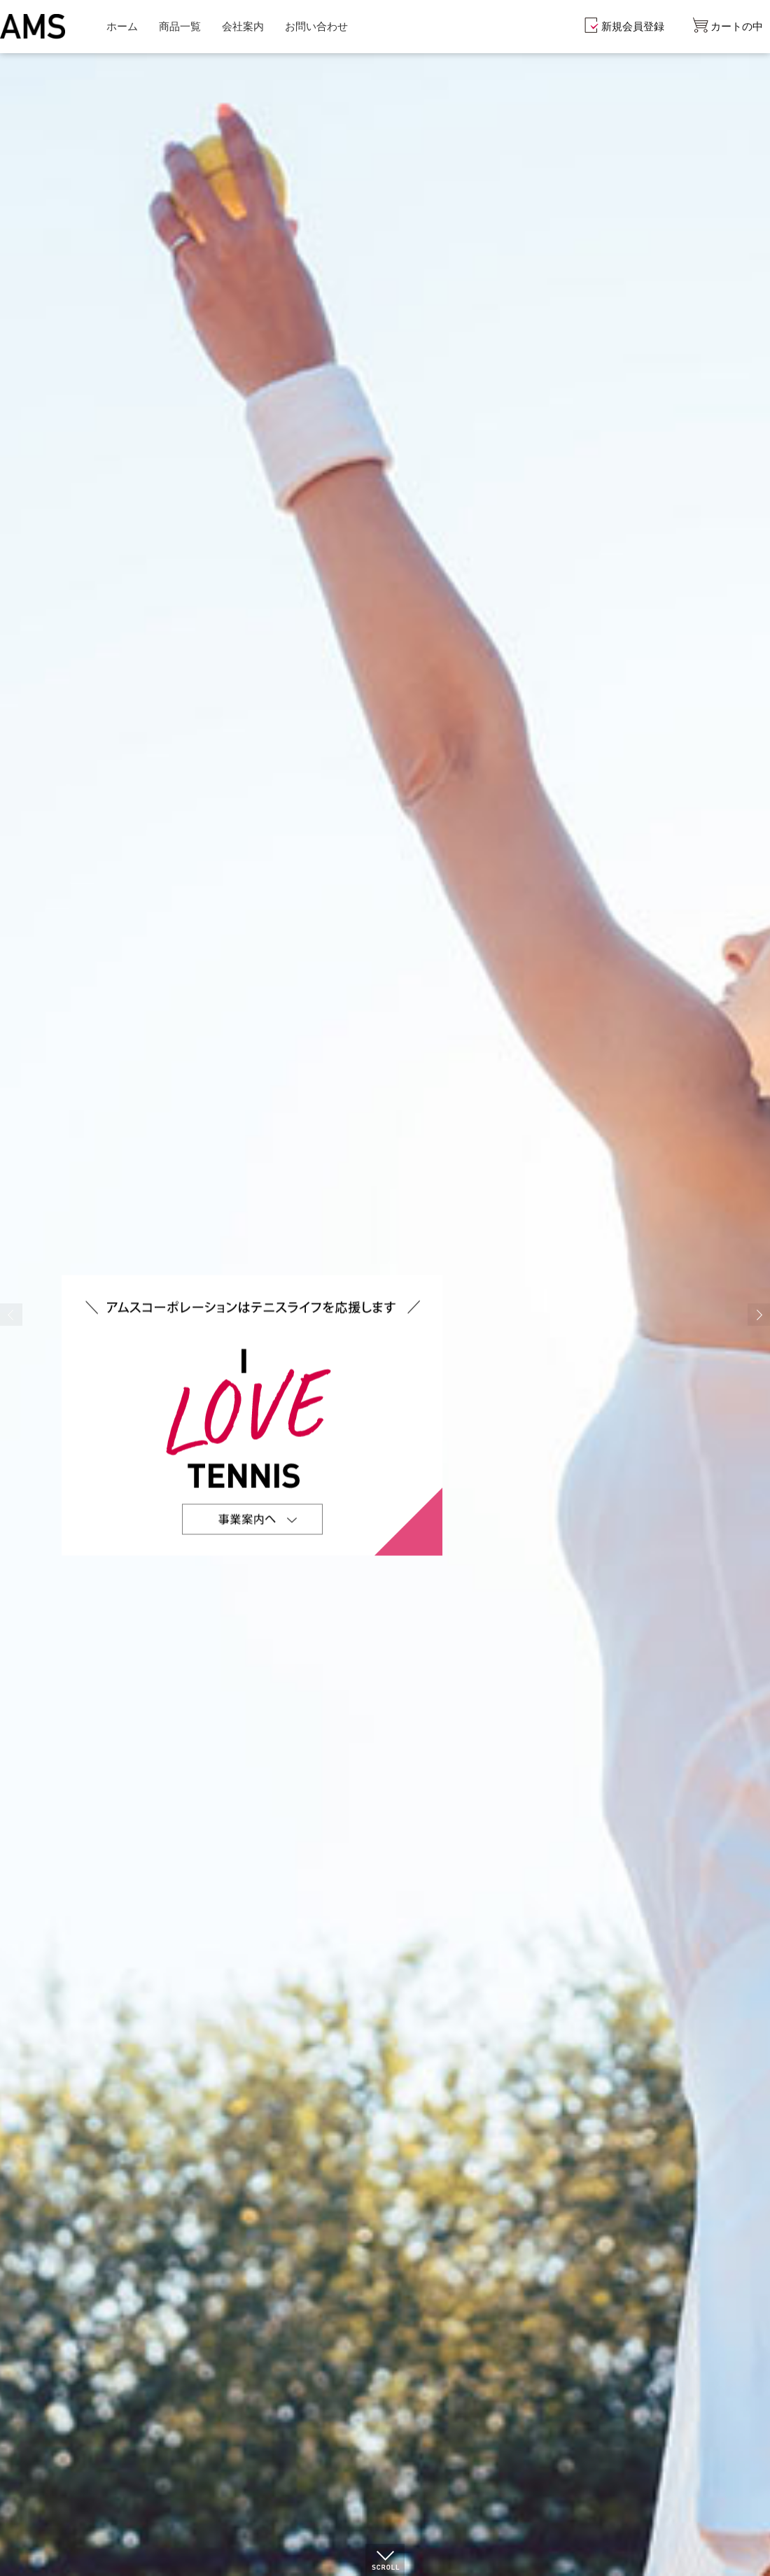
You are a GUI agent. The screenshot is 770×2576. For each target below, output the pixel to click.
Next (759, 1314)
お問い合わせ (316, 26)
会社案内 (243, 26)
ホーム (122, 26)
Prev (11, 1314)
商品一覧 (180, 26)
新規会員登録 (632, 26)
